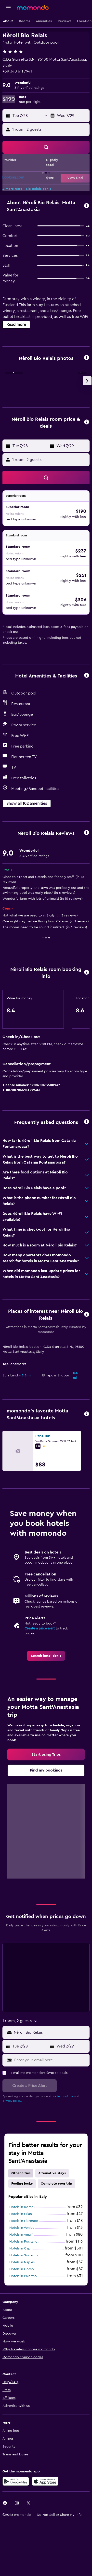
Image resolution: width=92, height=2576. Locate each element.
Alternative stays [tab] (52, 2173)
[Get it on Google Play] (15, 2481)
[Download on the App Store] (45, 2481)
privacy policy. (12, 2100)
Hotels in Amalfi (21, 2234)
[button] (8, 7)
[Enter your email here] (50, 2060)
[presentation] (87, 206)
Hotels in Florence (23, 2221)
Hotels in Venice (21, 2227)
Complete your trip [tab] (56, 2183)
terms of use (65, 2096)
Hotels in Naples (22, 2262)
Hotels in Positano (23, 2241)
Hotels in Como (21, 2269)
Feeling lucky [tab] (22, 2183)
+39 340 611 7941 (17, 71)
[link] (81, 511)
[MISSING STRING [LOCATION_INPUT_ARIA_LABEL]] (50, 2032)
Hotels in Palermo (23, 2276)
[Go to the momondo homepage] (33, 7)
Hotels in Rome (21, 2207)
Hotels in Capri (20, 2248)
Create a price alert (40, 1628)
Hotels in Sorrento (23, 2255)
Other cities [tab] (20, 2173)
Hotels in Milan (20, 2214)
